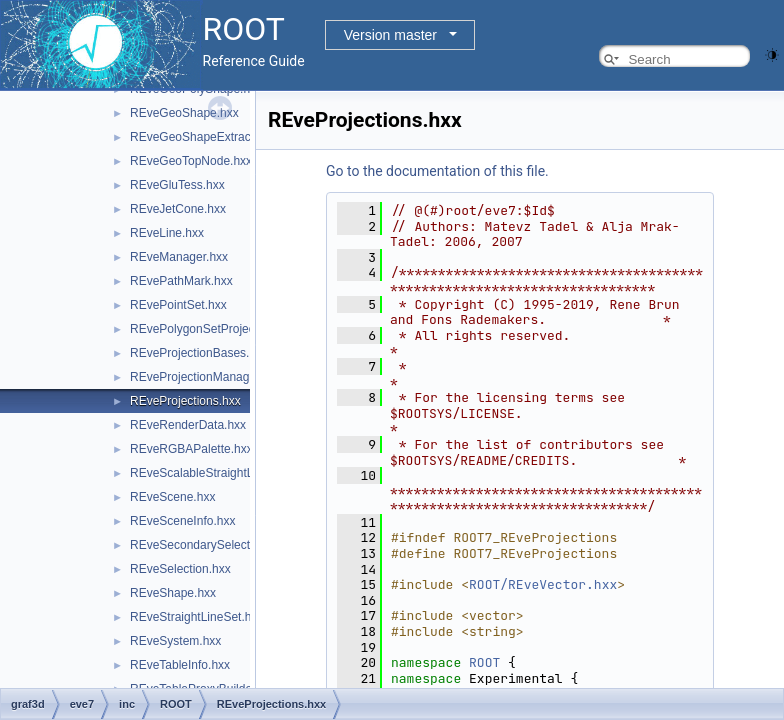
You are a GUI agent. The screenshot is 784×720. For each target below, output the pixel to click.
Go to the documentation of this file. (437, 171)
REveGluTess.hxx (177, 185)
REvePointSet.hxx (178, 305)
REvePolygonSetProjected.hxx (211, 329)
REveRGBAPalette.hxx (191, 449)
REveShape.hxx (173, 593)
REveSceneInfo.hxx (182, 521)
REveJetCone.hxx (178, 209)
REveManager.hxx (179, 257)
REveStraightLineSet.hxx (196, 617)
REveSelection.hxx (180, 569)
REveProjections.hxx (185, 401)
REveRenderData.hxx (188, 425)
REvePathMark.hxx (181, 281)
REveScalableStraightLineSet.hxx (219, 473)
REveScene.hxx (172, 497)
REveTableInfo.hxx (180, 665)
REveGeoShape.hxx (184, 113)
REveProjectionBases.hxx (199, 353)
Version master (390, 35)
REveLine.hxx (167, 233)
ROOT (484, 662)
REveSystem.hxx (175, 641)
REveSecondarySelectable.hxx (212, 545)
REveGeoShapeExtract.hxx (203, 137)
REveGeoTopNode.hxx (191, 161)
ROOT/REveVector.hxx (543, 584)
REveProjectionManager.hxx (205, 377)
